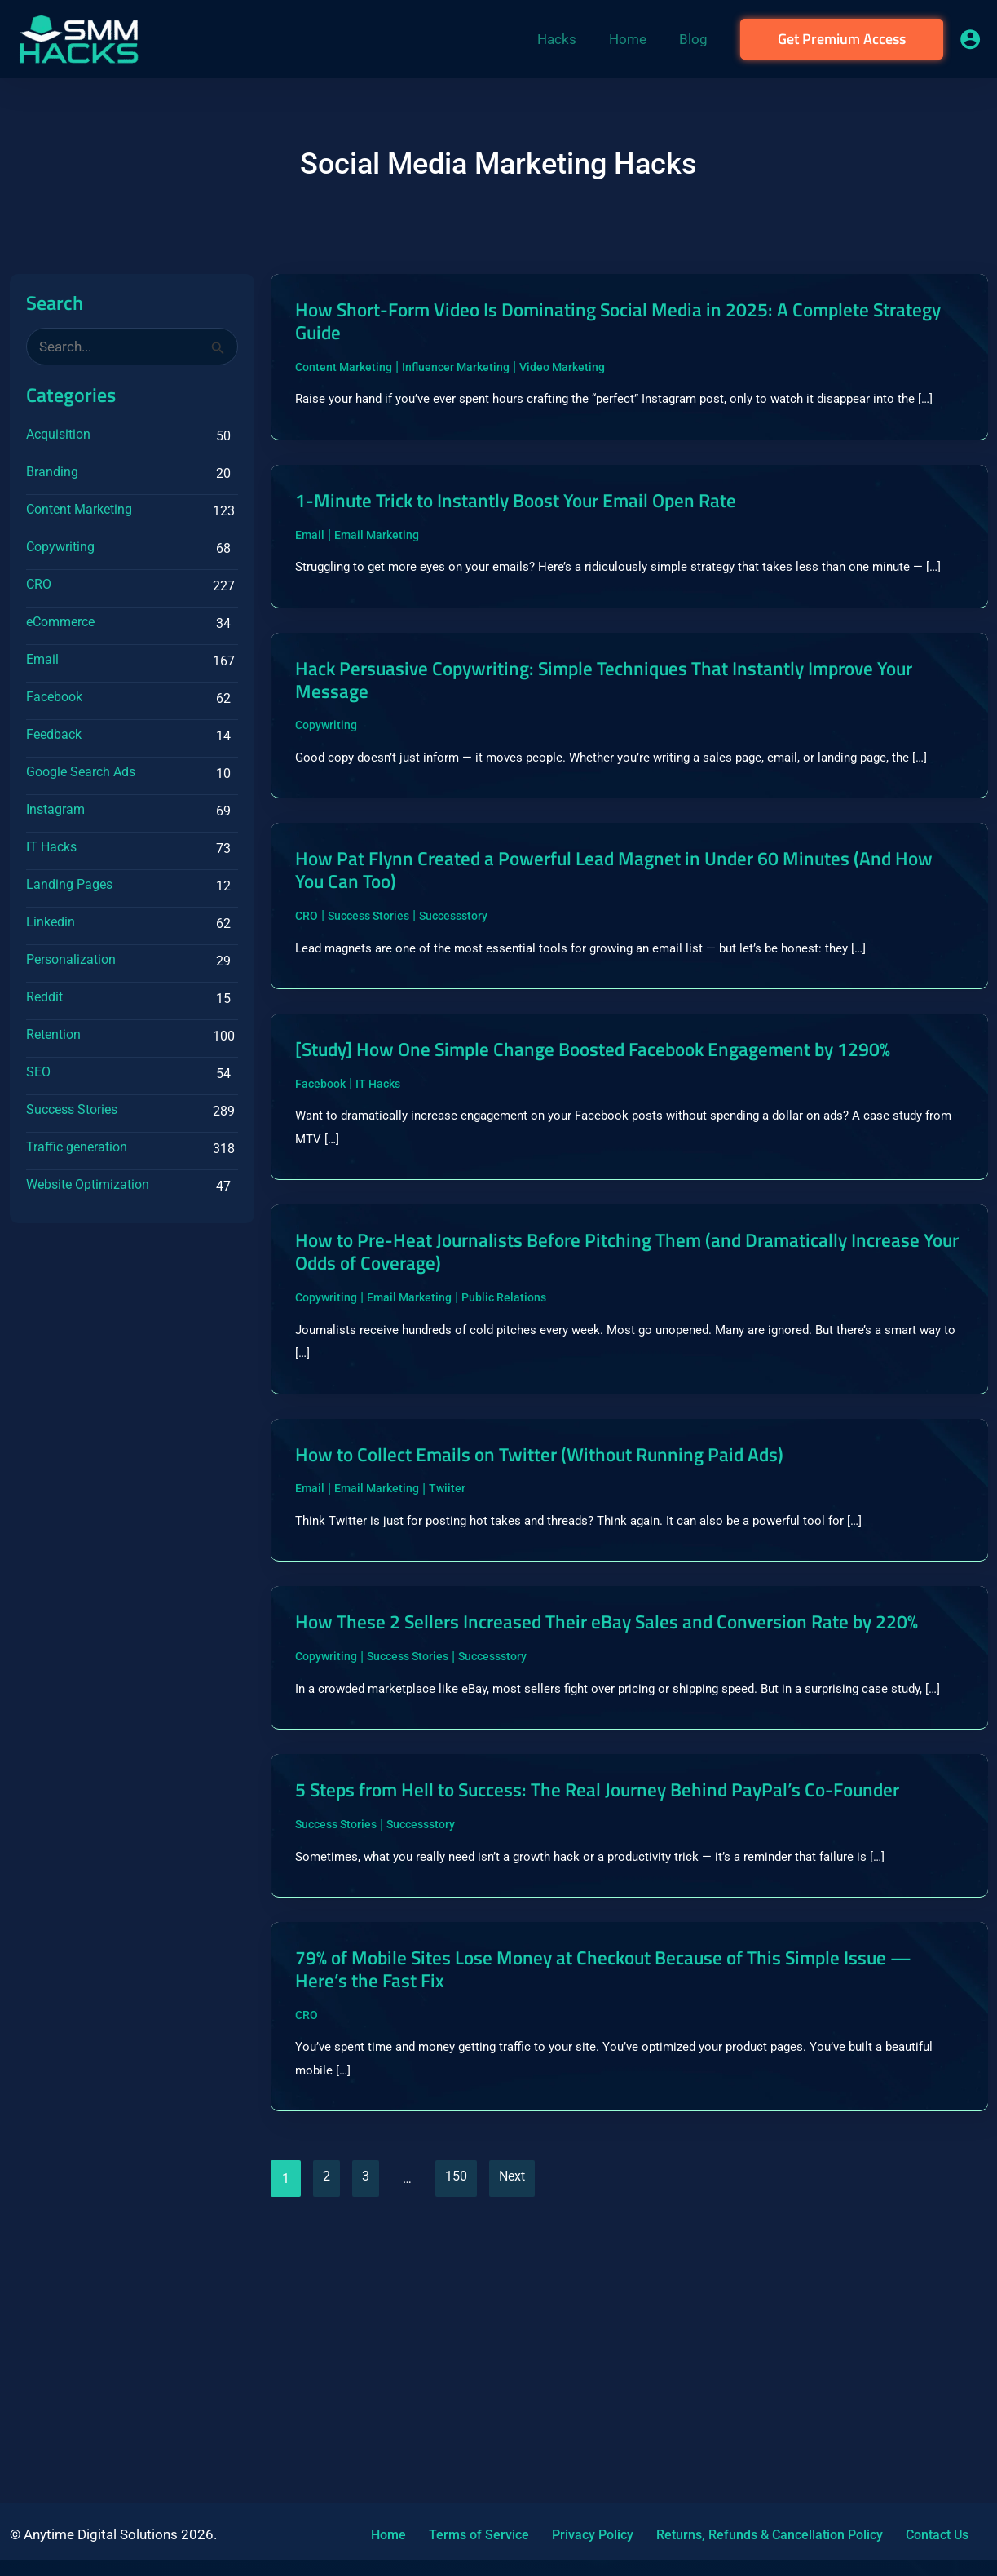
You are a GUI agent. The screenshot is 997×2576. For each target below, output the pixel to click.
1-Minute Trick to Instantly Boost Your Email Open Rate (543, 534)
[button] (841, 39)
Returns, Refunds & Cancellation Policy (732, 2535)
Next (523, 2427)
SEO (38, 1072)
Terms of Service (461, 2535)
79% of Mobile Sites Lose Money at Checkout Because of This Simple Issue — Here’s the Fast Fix (627, 2209)
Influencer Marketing (456, 372)
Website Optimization (87, 1184)
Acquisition (58, 434)
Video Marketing (562, 372)
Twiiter (447, 1638)
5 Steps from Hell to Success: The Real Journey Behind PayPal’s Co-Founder (598, 2011)
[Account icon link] (970, 39)
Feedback (54, 734)
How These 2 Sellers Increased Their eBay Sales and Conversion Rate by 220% (618, 1787)
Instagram (55, 809)
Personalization (71, 959)
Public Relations (503, 1440)
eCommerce (60, 622)
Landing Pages (69, 884)
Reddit (44, 997)
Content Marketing (79, 509)
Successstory (453, 1017)
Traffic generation (76, 1147)
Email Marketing (376, 571)
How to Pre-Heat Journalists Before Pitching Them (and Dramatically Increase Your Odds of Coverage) (603, 1391)
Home (380, 2535)
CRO (38, 584)
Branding (52, 471)
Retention (53, 1034)
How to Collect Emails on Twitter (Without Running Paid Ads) (569, 1602)
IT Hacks (51, 847)
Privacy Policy (565, 2535)
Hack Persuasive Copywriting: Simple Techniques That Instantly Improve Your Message (619, 745)
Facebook (54, 697)
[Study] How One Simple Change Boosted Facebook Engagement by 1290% (599, 1167)
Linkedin (50, 922)
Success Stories (71, 1109)
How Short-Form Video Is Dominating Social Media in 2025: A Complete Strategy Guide (618, 322)
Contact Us (889, 2535)
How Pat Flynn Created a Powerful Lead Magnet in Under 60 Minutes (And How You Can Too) (628, 969)
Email (42, 659)
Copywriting (60, 547)
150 (464, 2427)
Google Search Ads (80, 772)
